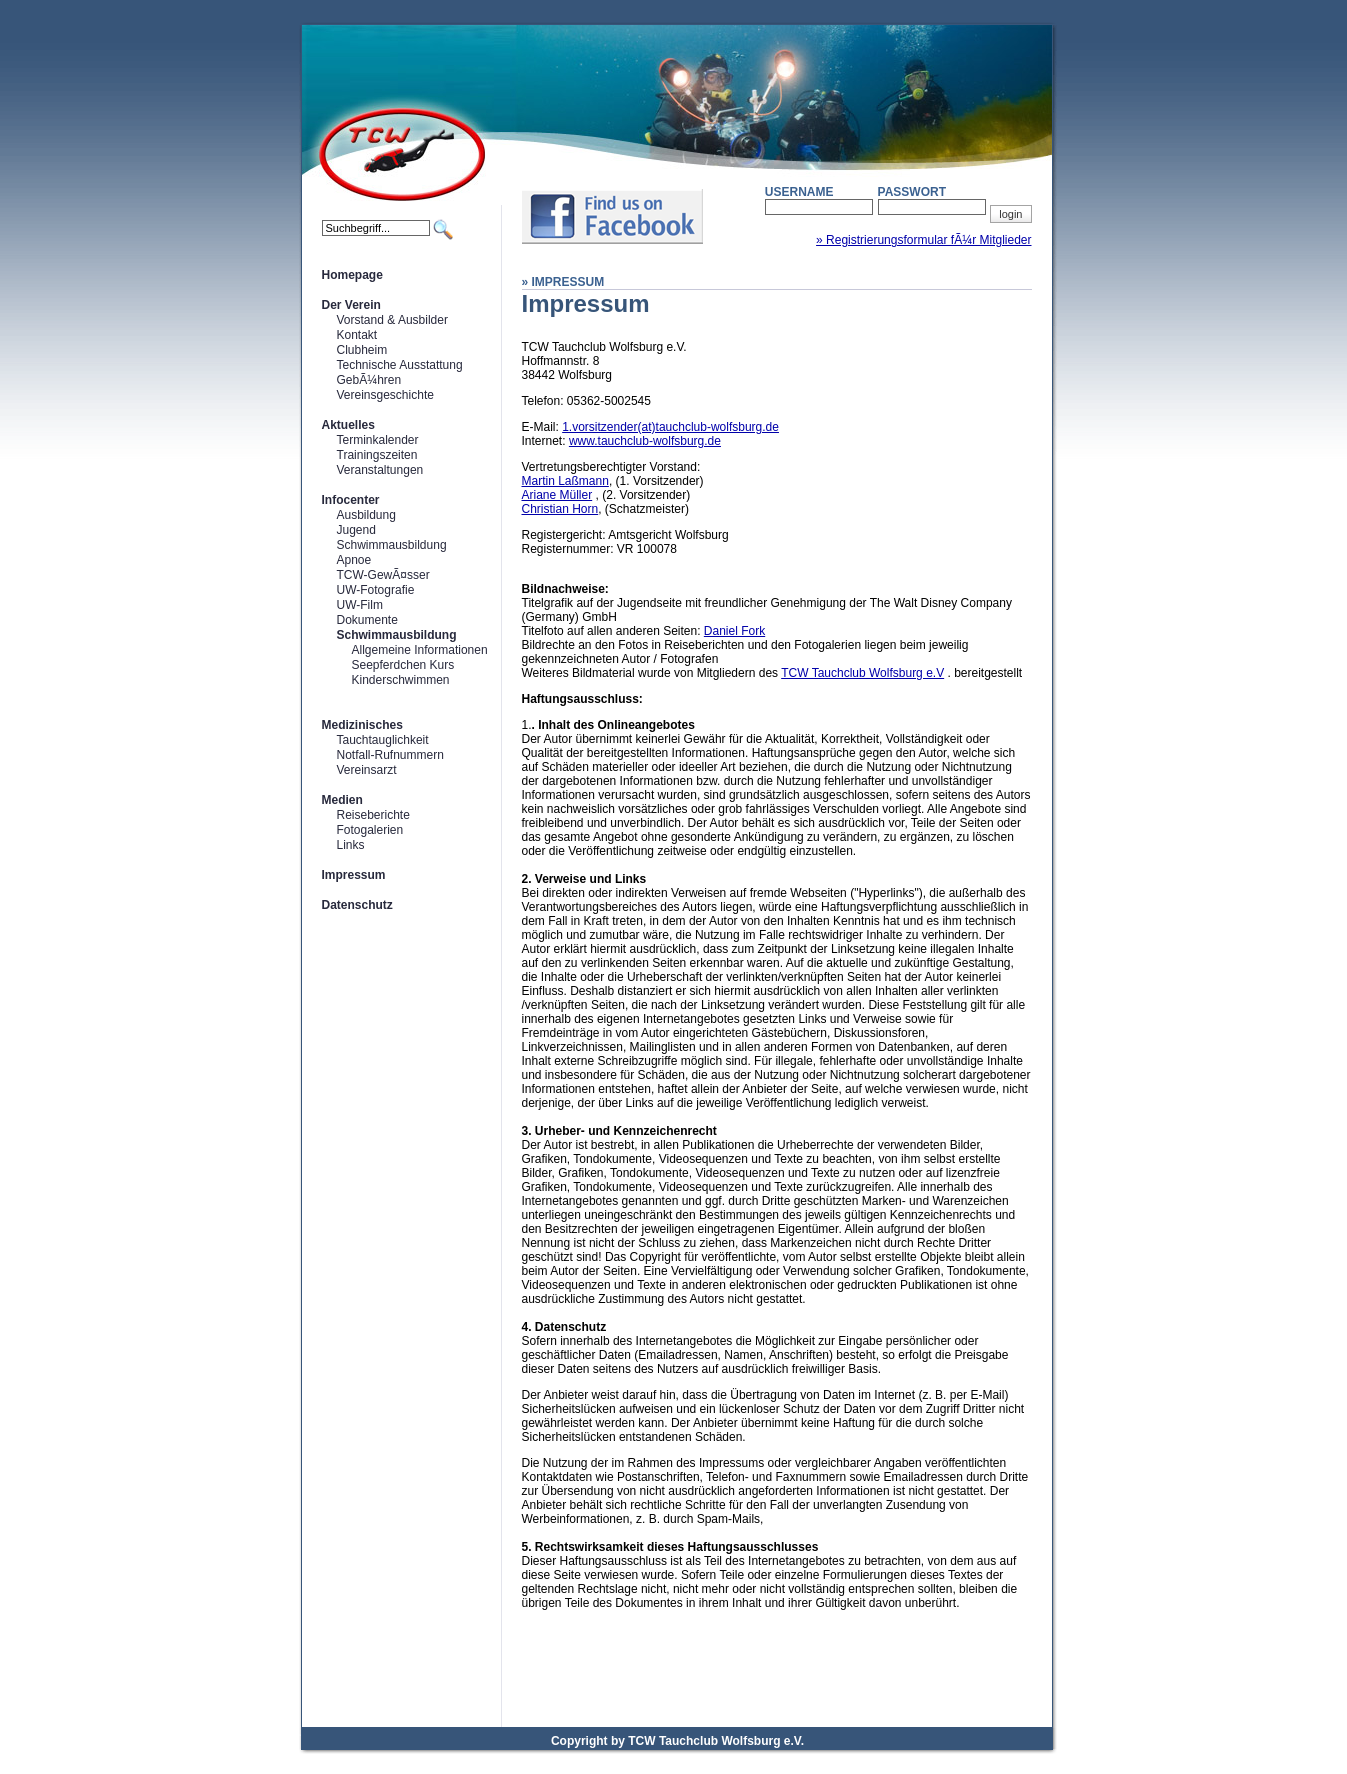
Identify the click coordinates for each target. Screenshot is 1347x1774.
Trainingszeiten (377, 455)
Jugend (356, 530)
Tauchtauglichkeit (383, 740)
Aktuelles (348, 425)
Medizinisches (362, 725)
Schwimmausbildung (392, 545)
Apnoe (354, 560)
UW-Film (360, 605)
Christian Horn (560, 509)
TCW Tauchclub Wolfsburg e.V (862, 673)
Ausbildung (366, 515)
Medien (342, 800)
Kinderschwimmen (401, 680)
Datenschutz (357, 905)
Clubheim (362, 350)
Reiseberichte (373, 815)
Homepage (352, 275)
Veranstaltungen (380, 470)
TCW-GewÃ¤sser (383, 575)
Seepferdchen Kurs (403, 665)
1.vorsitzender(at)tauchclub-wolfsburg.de (670, 427)
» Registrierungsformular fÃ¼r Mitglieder (923, 240)
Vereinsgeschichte (385, 395)
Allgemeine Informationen (420, 650)
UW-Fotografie (376, 590)
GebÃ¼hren (369, 380)
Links (351, 845)
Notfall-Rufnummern (390, 755)
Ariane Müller (557, 495)
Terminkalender (378, 440)
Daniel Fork (734, 631)
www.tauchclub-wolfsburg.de (645, 441)
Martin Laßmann (565, 481)
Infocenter (351, 500)
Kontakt (357, 335)
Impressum (354, 875)
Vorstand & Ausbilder (392, 320)
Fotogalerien (370, 830)
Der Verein (351, 305)
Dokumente (367, 620)
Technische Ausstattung (400, 365)
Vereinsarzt (367, 770)
